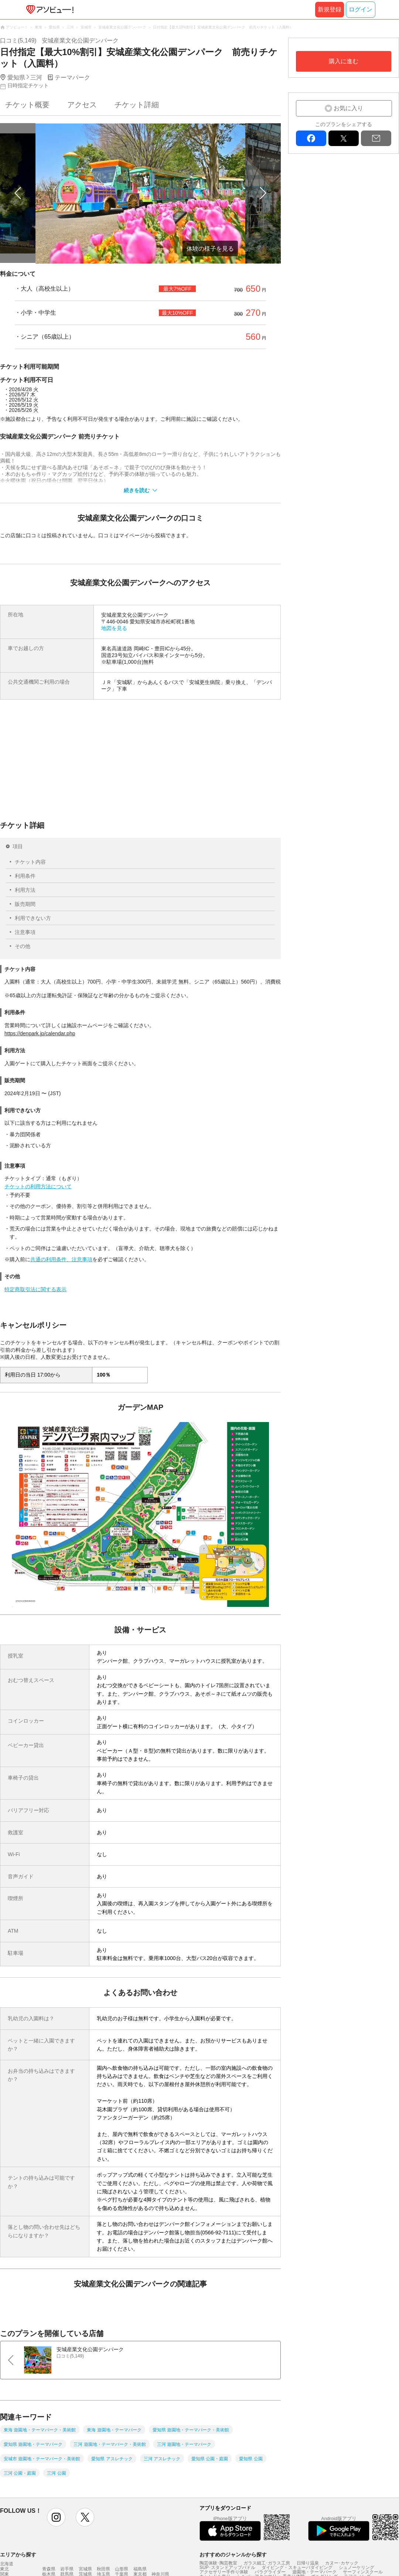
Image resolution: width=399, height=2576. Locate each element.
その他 (22, 946)
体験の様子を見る (210, 249)
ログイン (360, 9)
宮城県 (85, 2569)
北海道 (6, 2564)
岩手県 (67, 2569)
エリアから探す (18, 2555)
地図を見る (114, 628)
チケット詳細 (137, 105)
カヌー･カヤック (341, 2563)
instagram (56, 2517)
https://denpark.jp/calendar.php (39, 1033)
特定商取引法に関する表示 (35, 1289)
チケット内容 (30, 861)
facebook (311, 138)
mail (376, 138)
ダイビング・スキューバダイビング (297, 2567)
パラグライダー (270, 2572)
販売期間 (25, 904)
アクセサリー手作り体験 (224, 2572)
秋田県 (103, 2569)
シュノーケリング (356, 2567)
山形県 (121, 2569)
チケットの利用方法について (38, 1186)
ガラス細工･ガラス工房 (266, 2563)
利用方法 (25, 890)
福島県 (140, 2569)
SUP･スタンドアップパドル (227, 2567)
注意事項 (25, 932)
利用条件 (25, 876)
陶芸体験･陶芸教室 (218, 2563)
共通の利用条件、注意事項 (61, 1259)
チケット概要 (27, 105)
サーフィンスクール (363, 2572)
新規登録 (329, 9)
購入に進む (343, 61)
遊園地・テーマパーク (314, 2572)
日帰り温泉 (308, 2563)
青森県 (48, 2569)
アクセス (82, 105)
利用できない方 (33, 918)
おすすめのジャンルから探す (233, 2555)
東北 (4, 2569)
